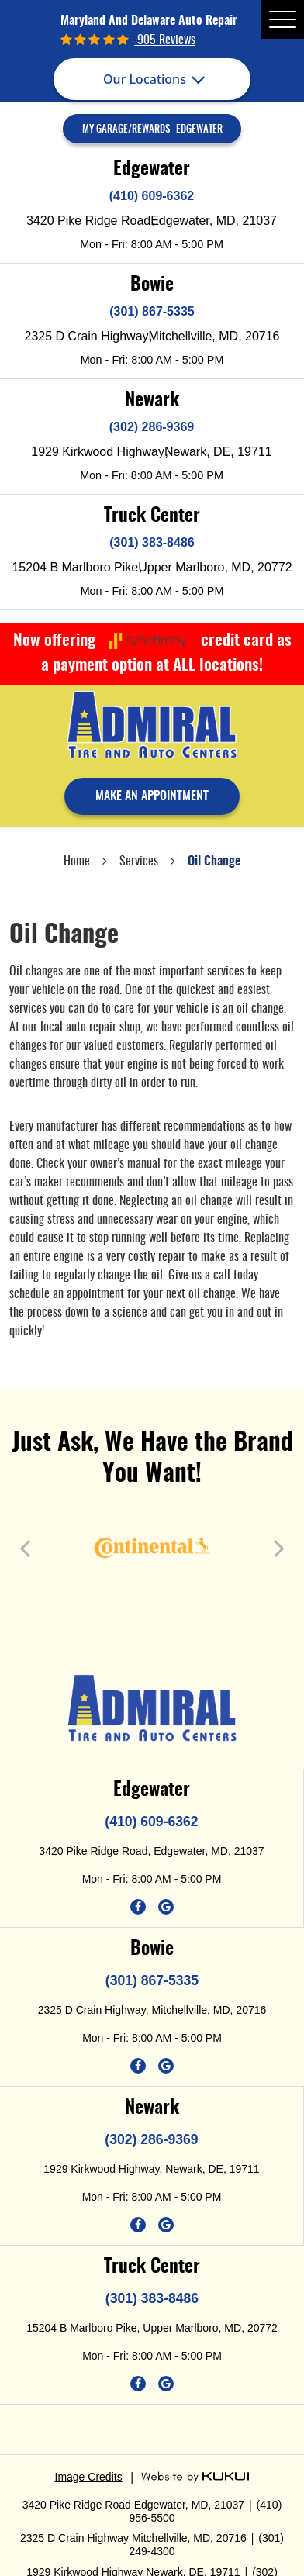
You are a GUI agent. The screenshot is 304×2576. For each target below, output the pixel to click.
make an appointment (152, 796)
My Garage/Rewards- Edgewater (152, 130)
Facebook (138, 1907)
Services (138, 861)
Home (77, 861)
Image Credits (89, 2477)
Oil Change (214, 861)
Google (166, 1907)
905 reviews (164, 40)
